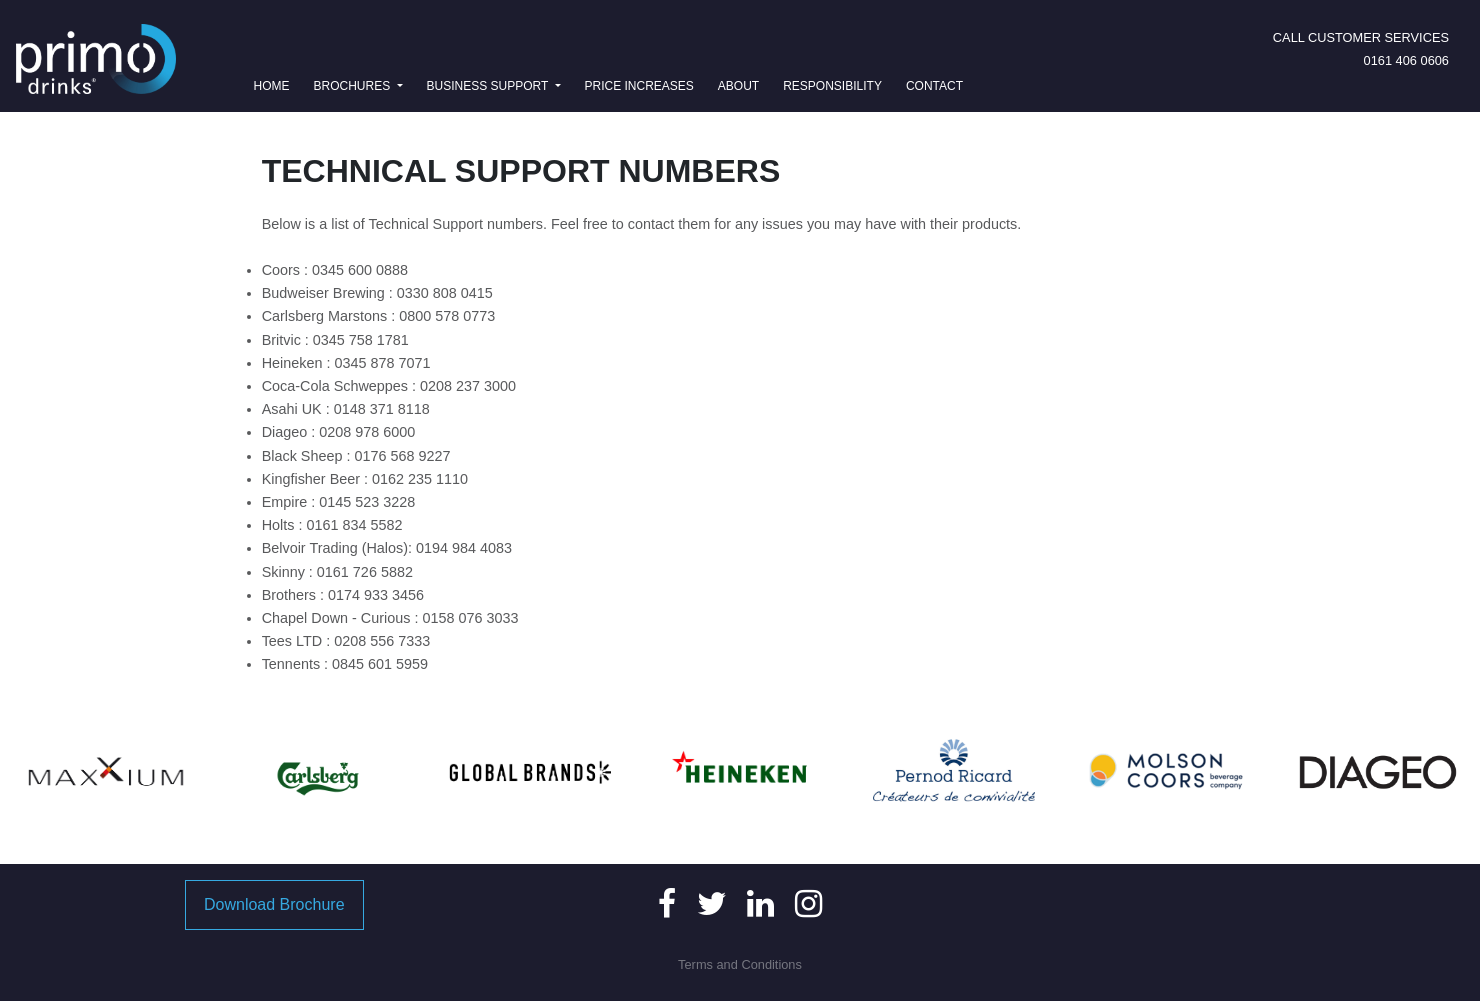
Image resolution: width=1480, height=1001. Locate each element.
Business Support (489, 86)
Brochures (354, 86)
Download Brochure (274, 904)
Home (276, 84)
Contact (934, 86)
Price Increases (639, 86)
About (738, 86)
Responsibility (832, 86)
